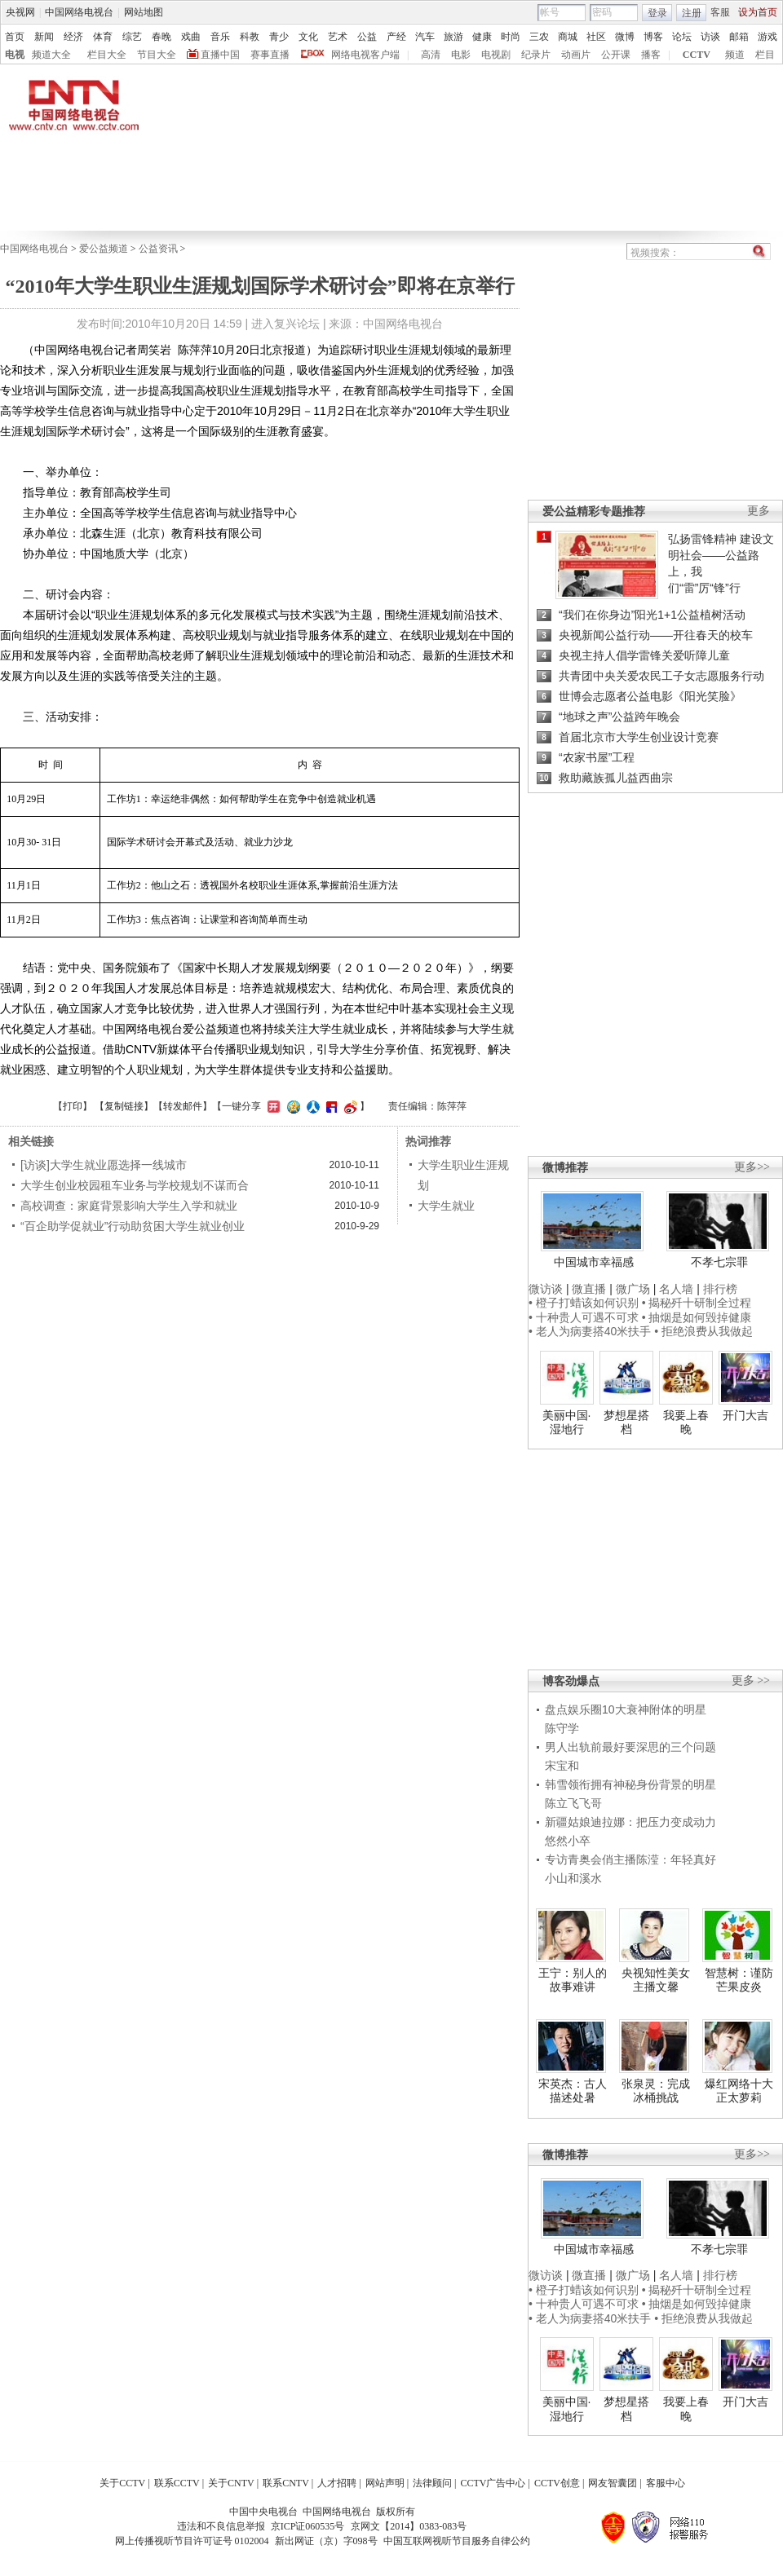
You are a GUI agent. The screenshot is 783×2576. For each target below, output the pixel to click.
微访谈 (546, 1288)
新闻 (44, 36)
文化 (308, 36)
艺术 (337, 36)
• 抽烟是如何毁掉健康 (697, 1317)
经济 (73, 36)
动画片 (576, 54)
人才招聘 (336, 2483)
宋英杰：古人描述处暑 (572, 2091)
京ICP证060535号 (308, 2526)
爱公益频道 (103, 248)
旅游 (453, 36)
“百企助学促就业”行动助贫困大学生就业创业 (132, 1226)
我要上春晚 (686, 1422)
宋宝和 (562, 1765)
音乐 (220, 36)
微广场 (633, 1288)
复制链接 (124, 1106)
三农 (539, 36)
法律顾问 (432, 2483)
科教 (249, 36)
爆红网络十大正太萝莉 (739, 2091)
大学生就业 (446, 1205)
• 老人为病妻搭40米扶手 (590, 1331)
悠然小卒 (568, 1840)
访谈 (710, 36)
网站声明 (385, 2483)
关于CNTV (231, 2483)
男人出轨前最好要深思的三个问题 (630, 1746)
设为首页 (757, 12)
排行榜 (720, 1288)
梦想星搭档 (626, 1422)
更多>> (752, 1167)
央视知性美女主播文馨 (656, 1980)
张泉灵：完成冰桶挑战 (656, 2091)
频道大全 (51, 54)
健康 (482, 36)
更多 (758, 511)
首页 (14, 36)
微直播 (589, 1288)
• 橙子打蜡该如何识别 (584, 1302)
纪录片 (536, 54)
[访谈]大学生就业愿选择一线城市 (103, 1164)
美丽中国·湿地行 (566, 1422)
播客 (651, 54)
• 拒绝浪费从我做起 (703, 1331)
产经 (396, 36)
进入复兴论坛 (285, 323)
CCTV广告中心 (492, 2483)
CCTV (696, 54)
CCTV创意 (557, 2483)
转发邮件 (182, 1106)
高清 (430, 54)
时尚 (510, 36)
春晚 (161, 36)
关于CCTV (122, 2483)
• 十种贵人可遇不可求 (585, 1317)
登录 (657, 13)
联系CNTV (286, 2483)
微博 (625, 36)
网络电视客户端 (365, 54)
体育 (103, 36)
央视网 (20, 12)
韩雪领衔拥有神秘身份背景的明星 (630, 1784)
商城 (567, 36)
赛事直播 (270, 54)
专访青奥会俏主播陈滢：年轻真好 (630, 1859)
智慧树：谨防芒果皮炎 (739, 1980)
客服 (720, 12)
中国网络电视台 (79, 12)
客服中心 (665, 2483)
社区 (596, 36)
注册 (691, 13)
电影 (461, 54)
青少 (279, 36)
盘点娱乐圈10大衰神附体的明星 (625, 1709)
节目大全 (156, 54)
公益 (367, 36)
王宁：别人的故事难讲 (572, 1980)
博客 (653, 36)
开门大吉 (745, 1415)
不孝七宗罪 (719, 1261)
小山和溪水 (573, 1878)
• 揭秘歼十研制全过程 (697, 1302)
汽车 (425, 36)
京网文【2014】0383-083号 (409, 2526)
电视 (14, 54)
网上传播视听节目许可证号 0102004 (192, 2541)
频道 (735, 54)
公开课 (615, 54)
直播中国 (220, 54)
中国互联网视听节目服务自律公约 (456, 2541)
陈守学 (562, 1728)
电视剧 (496, 54)
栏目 (765, 54)
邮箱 (739, 36)
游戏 (767, 36)
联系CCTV (177, 2483)
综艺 (132, 36)
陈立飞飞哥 (573, 1803)
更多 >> (751, 1680)
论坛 (682, 36)
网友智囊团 (612, 2483)
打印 (72, 1106)
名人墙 (676, 1288)
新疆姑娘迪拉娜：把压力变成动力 (630, 1821)
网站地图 (143, 12)
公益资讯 (158, 248)
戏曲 (191, 36)
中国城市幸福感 (594, 1261)
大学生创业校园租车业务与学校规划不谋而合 (134, 1185)
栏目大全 (106, 54)
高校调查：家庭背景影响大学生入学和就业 (128, 1205)
